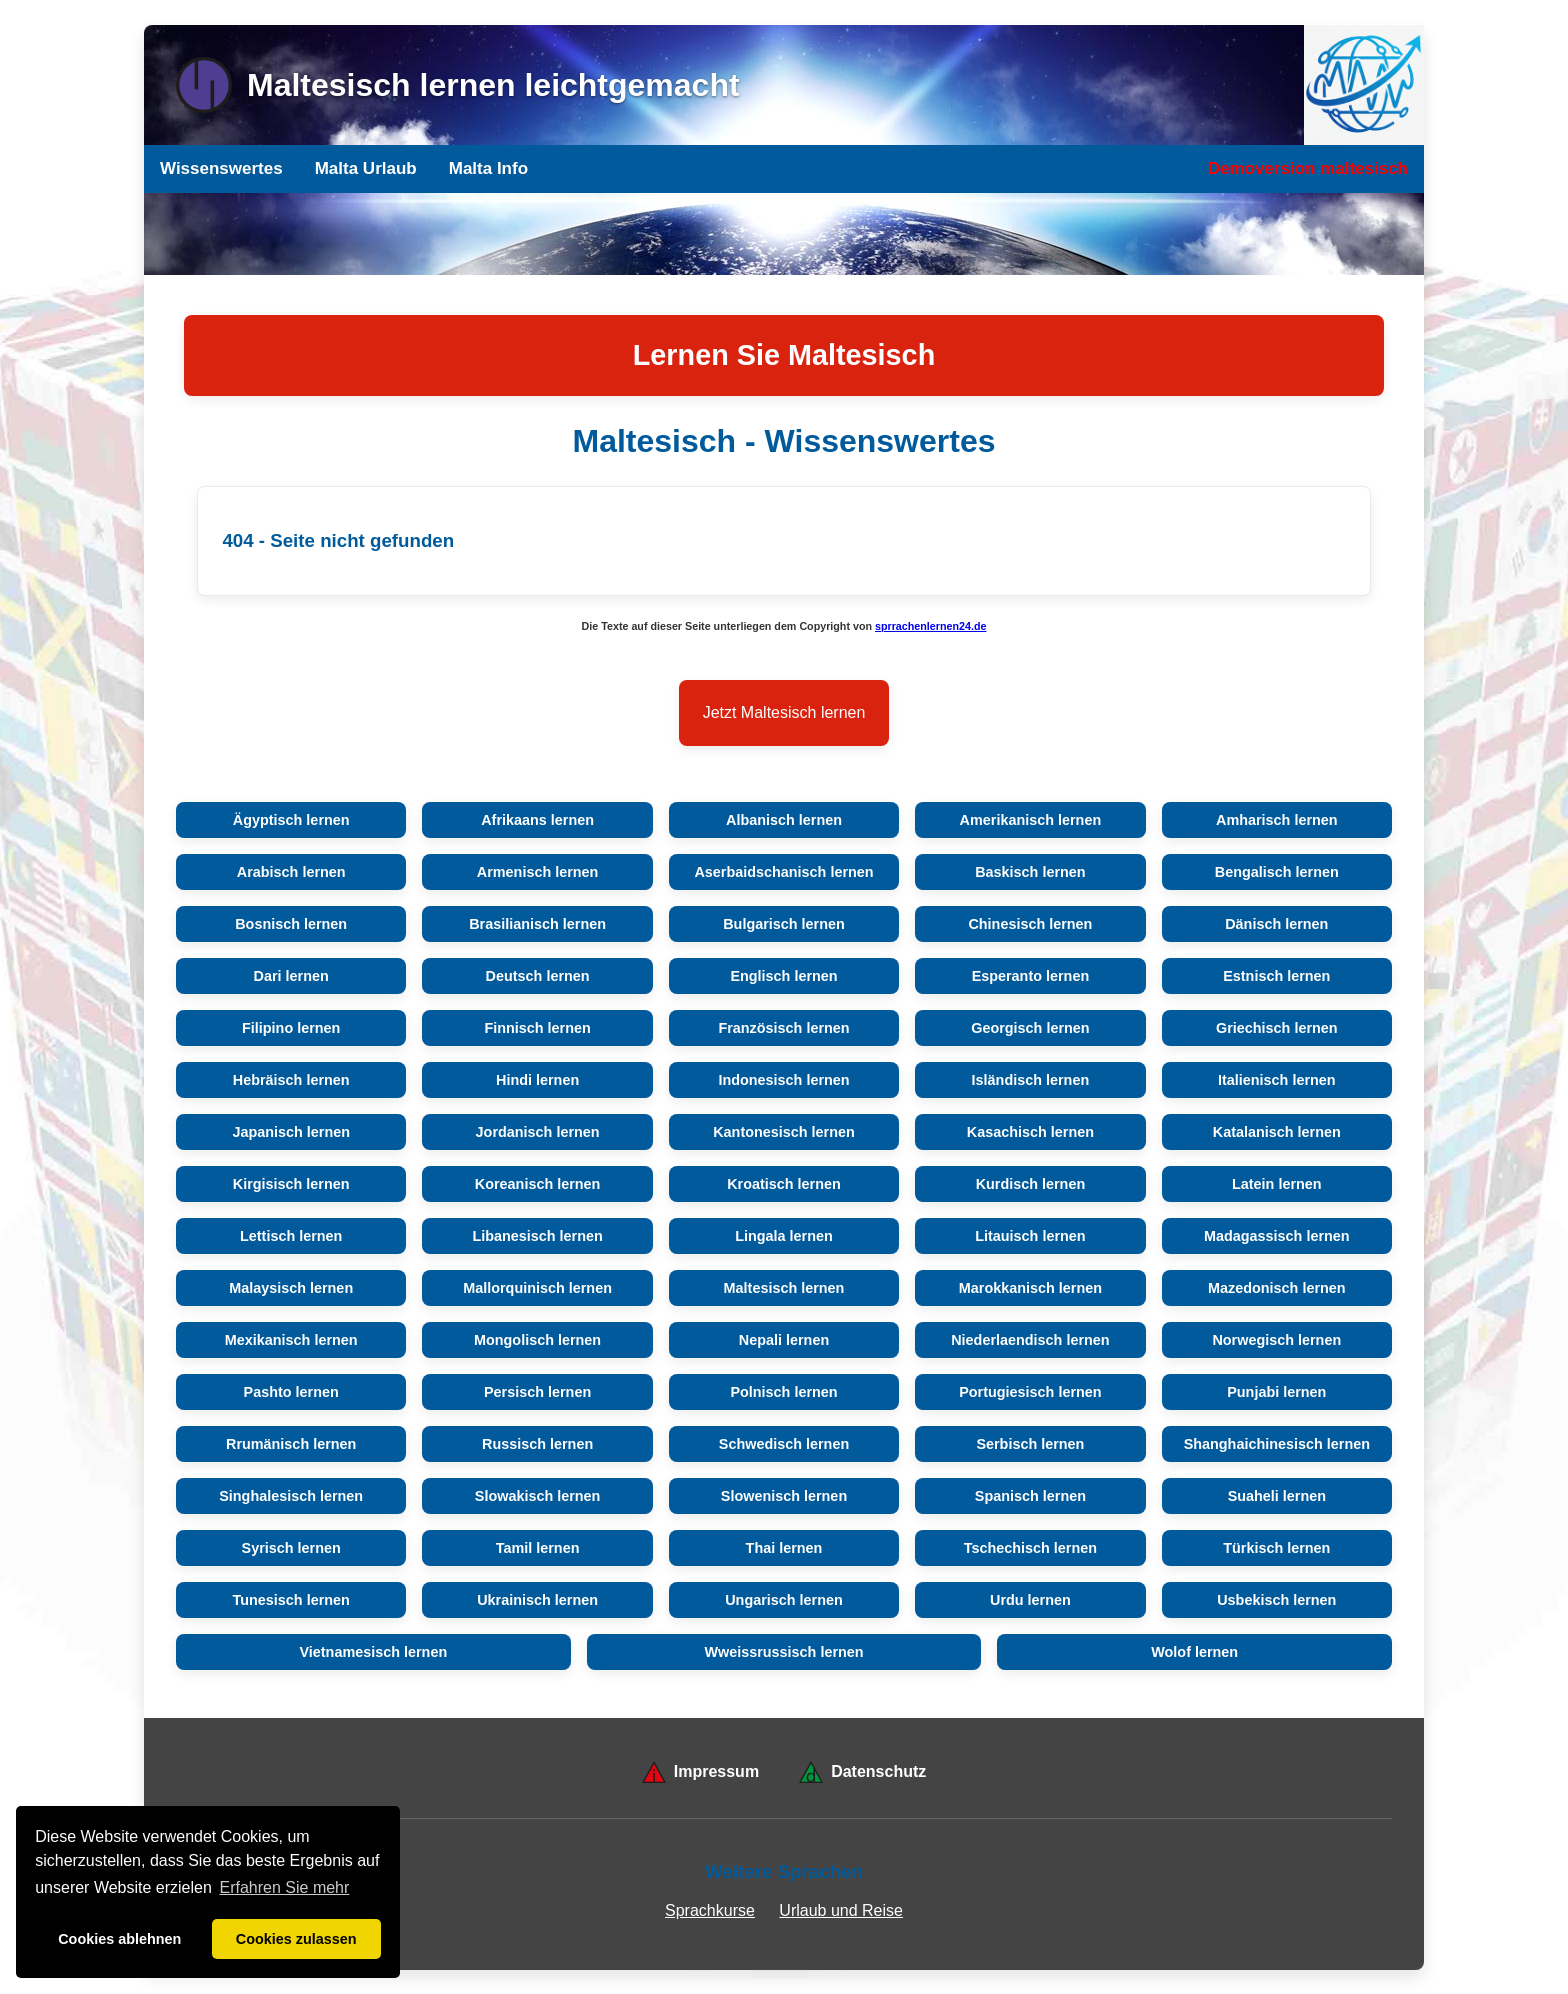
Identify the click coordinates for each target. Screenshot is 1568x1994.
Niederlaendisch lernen (1030, 1340)
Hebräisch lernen (291, 1080)
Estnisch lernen (1276, 976)
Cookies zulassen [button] (296, 1939)
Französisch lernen (783, 1028)
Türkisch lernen (1276, 1548)
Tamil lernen (538, 1548)
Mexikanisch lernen (291, 1340)
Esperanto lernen (1031, 976)
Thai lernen (784, 1548)
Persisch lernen (537, 1392)
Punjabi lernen (1276, 1392)
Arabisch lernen (291, 872)
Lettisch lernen (291, 1236)
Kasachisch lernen (1030, 1132)
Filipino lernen (291, 1028)
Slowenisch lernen (784, 1496)
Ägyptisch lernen (291, 820)
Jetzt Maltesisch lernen (784, 712)
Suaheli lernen (1277, 1496)
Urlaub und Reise (841, 1910)
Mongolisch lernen (537, 1340)
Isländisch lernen (1031, 1080)
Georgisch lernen (1030, 1028)
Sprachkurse (710, 1910)
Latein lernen (1277, 1184)
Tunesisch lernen (291, 1600)
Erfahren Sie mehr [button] (285, 1887)
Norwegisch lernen (1276, 1340)
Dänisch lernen (1276, 924)
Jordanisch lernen (538, 1132)
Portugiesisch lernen (1030, 1392)
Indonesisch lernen (783, 1080)
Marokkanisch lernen (1030, 1288)
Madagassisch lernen (1277, 1236)
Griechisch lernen (1277, 1028)
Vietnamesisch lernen (373, 1652)
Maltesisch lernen (784, 1288)
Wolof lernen (1194, 1652)
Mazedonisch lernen (1277, 1288)
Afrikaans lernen (537, 820)
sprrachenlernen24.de (930, 626)
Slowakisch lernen (538, 1496)
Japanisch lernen (291, 1132)
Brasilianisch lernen (537, 924)
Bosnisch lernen (291, 924)
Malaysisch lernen (291, 1288)
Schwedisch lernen (784, 1444)
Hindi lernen (537, 1080)
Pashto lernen (291, 1392)
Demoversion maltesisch (1308, 168)
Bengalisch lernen (1277, 872)
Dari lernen (291, 976)
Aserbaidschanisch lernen (783, 872)
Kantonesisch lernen (784, 1132)
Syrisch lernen (291, 1548)
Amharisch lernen (1277, 820)
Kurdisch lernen (1031, 1184)
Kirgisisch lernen (291, 1184)
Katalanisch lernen (1277, 1132)
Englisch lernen (783, 976)
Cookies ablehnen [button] (119, 1939)
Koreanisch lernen (538, 1184)
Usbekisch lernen (1276, 1600)
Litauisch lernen (1030, 1236)
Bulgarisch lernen (784, 924)
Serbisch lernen (1030, 1444)
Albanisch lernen (784, 820)
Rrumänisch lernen (291, 1444)
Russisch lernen (537, 1444)
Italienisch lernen (1277, 1080)
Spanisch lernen (1030, 1496)
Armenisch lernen (538, 872)
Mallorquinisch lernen (537, 1288)
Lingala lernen (784, 1236)
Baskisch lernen (1030, 872)
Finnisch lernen (537, 1028)
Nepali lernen (784, 1340)
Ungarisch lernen (784, 1600)
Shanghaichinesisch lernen (1277, 1444)
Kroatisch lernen (784, 1184)
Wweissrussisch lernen (783, 1652)
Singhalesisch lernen (291, 1496)
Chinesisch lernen (1030, 924)
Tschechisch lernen (1030, 1548)
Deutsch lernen (538, 976)
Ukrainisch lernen (537, 1600)
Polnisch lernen (783, 1392)
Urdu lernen (1030, 1600)
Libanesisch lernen (537, 1236)
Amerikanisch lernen (1031, 820)
